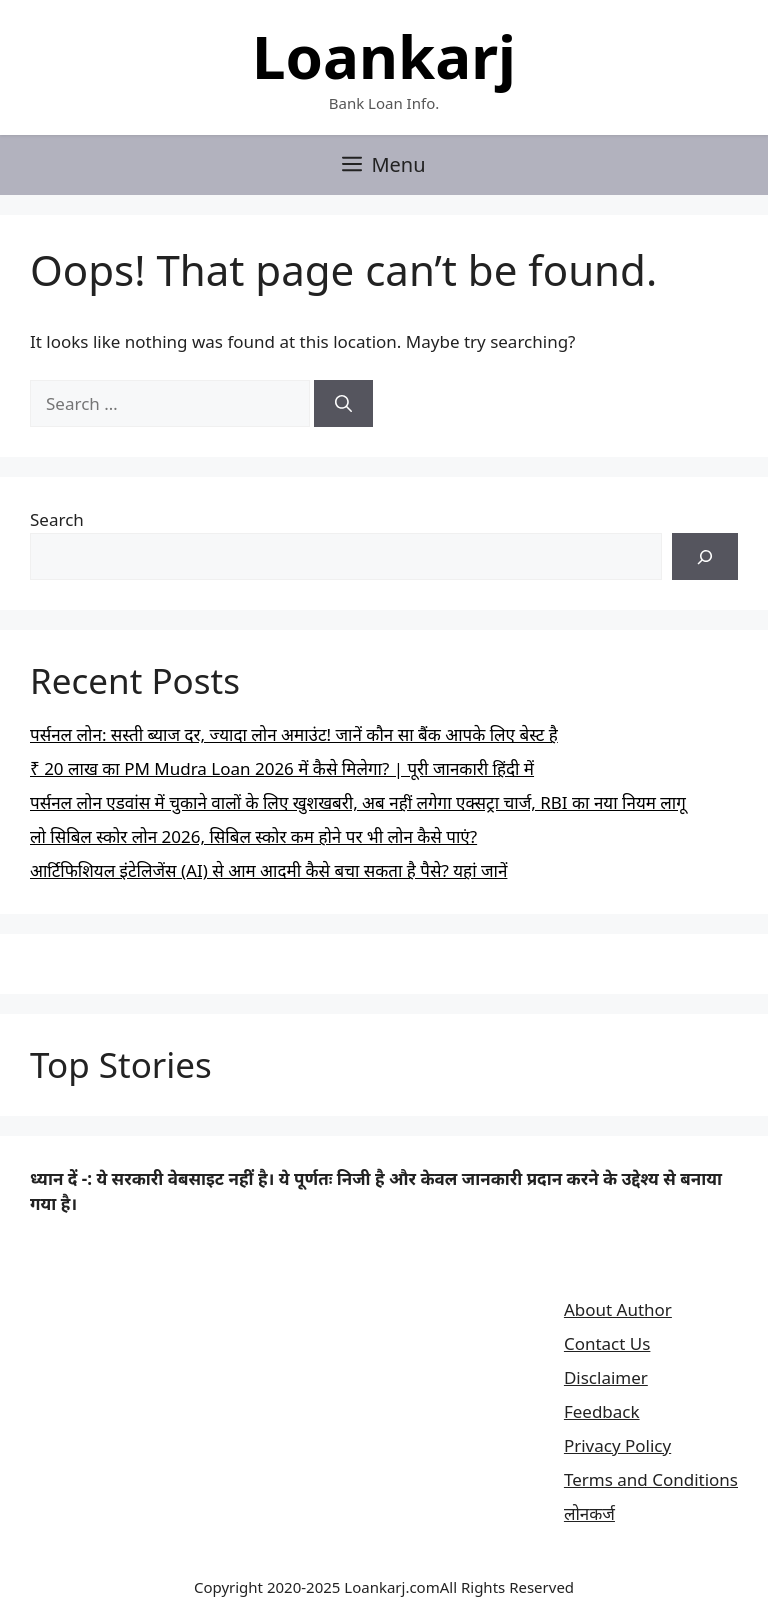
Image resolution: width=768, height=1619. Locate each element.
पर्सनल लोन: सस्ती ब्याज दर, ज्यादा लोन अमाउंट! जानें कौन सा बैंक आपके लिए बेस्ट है (294, 734)
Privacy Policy (617, 1445)
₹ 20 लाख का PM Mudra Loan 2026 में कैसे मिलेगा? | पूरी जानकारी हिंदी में (282, 768)
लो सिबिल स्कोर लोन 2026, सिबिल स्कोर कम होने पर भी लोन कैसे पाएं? (253, 836)
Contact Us (607, 1343)
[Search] (343, 404)
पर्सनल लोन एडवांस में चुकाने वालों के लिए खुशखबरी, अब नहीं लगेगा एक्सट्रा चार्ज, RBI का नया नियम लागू (358, 802)
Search (57, 519)
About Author (618, 1309)
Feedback (602, 1411)
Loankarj (384, 56)
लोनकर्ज (589, 1513)
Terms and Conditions (651, 1479)
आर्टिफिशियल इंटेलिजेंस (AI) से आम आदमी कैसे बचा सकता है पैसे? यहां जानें (268, 870)
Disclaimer (606, 1377)
